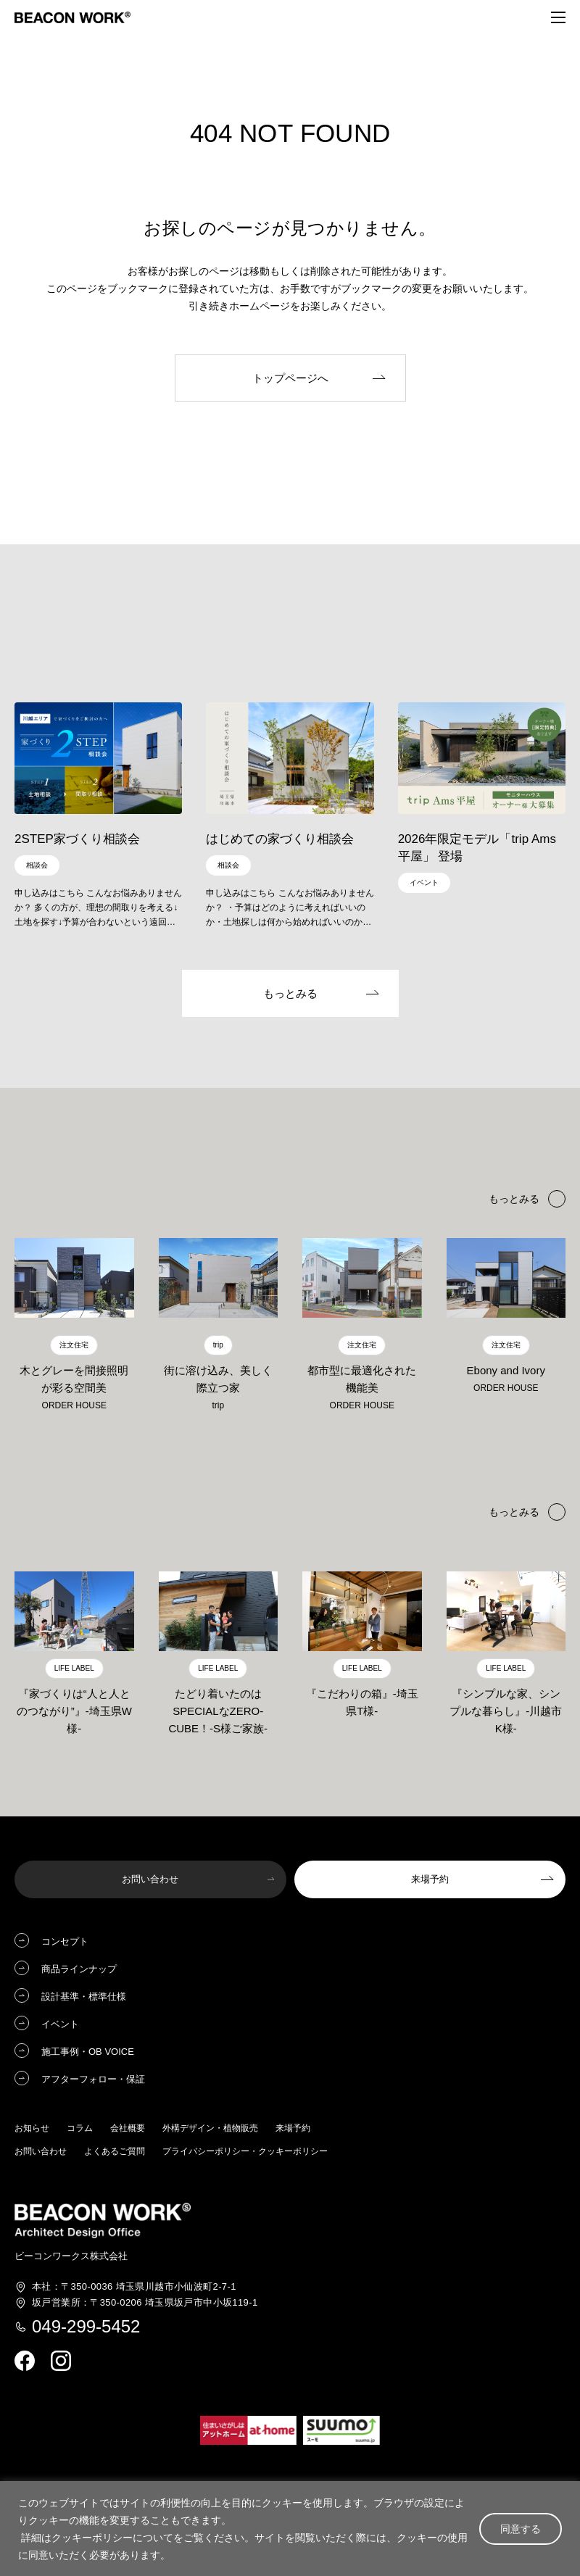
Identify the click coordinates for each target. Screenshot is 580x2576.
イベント (60, 2025)
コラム (80, 2129)
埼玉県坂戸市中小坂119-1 (145, 2303)
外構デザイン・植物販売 (210, 2129)
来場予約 (293, 2129)
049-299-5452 (86, 2327)
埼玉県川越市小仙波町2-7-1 (134, 2287)
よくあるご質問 (114, 2153)
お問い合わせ (40, 2153)
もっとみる (514, 1512)
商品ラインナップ (79, 1970)
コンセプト (64, 1942)
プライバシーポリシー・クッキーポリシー (245, 2153)
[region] (290, 2528)
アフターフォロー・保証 (93, 2080)
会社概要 (127, 2129)
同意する (520, 2529)
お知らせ (31, 2129)
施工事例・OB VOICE (87, 2053)
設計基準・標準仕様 (83, 1998)
